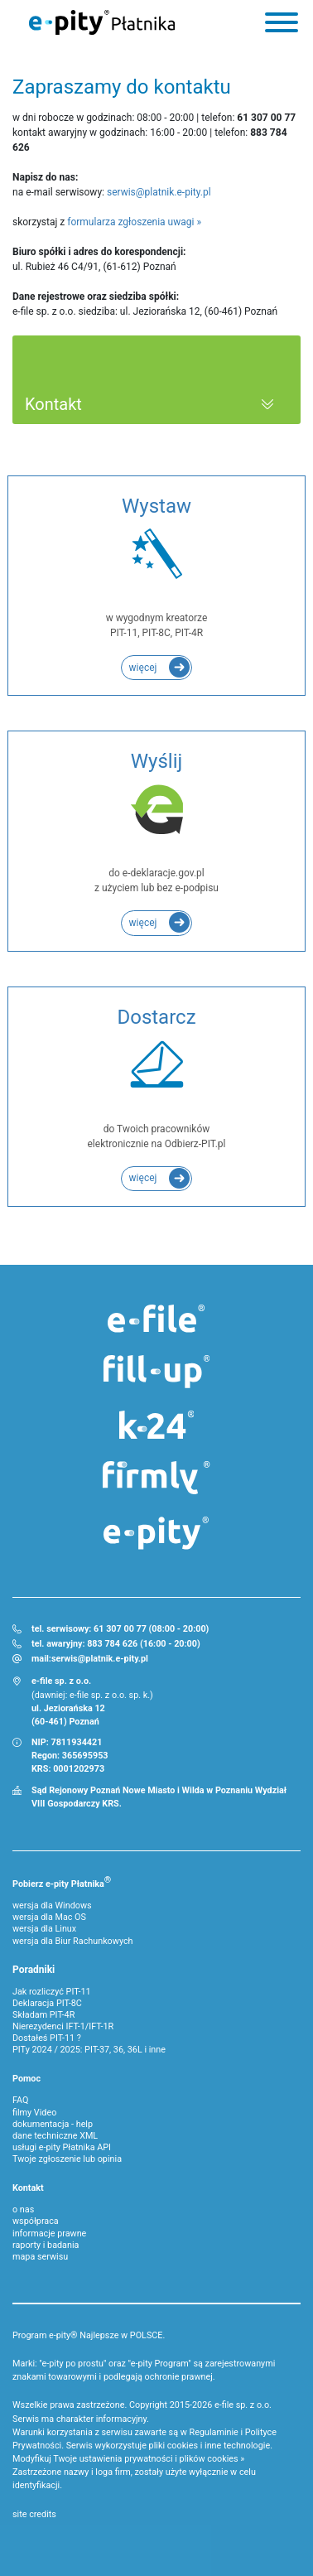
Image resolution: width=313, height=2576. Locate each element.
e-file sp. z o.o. (243, 2405)
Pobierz (61, 1881)
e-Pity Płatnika (102, 22)
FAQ (20, 2100)
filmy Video (34, 2112)
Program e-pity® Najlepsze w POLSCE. (88, 2335)
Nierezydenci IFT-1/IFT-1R (62, 2026)
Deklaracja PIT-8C (47, 2003)
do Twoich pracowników (156, 1076)
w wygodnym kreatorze (156, 565)
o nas (23, 2209)
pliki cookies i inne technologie (210, 2445)
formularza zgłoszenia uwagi (130, 222)
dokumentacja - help (52, 2124)
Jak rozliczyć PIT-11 (51, 1991)
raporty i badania (45, 2245)
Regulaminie (214, 2432)
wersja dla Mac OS (49, 1917)
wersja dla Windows (52, 1905)
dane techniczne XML (55, 2135)
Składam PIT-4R (43, 2014)
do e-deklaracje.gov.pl (156, 820)
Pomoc (26, 2078)
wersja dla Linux (44, 1928)
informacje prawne (49, 2233)
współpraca (35, 2221)
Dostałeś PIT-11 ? (46, 2038)
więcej (143, 667)
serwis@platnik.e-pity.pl (159, 192)
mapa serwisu (40, 2256)
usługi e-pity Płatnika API (61, 2147)
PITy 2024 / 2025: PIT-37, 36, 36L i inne (89, 2049)
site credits (34, 2514)
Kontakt (28, 2188)
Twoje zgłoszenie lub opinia (67, 2159)
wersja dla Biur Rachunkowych (72, 1941)
